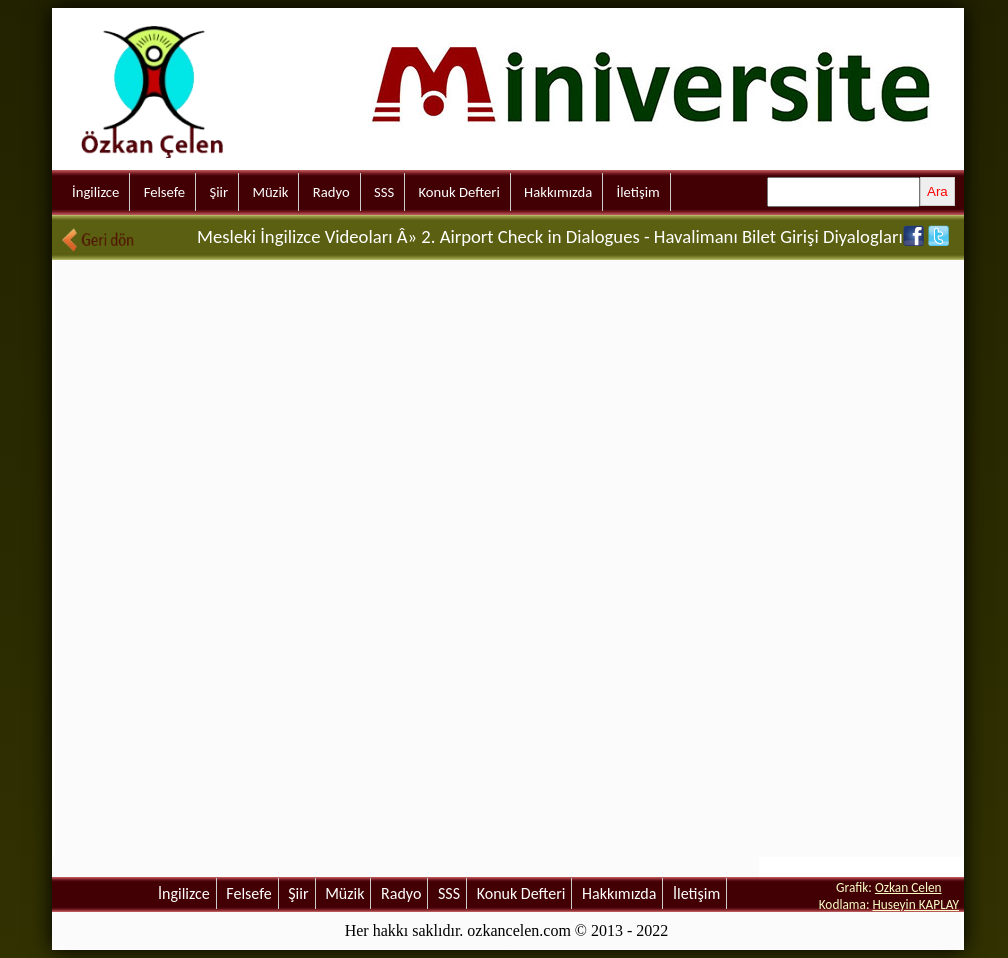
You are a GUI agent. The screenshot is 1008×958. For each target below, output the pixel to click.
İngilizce (95, 192)
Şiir (218, 192)
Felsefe (164, 192)
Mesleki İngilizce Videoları (294, 236)
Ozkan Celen (908, 887)
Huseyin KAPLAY (915, 904)
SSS (384, 192)
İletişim (638, 192)
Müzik (270, 192)
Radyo (331, 192)
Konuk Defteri (459, 192)
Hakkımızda (558, 192)
